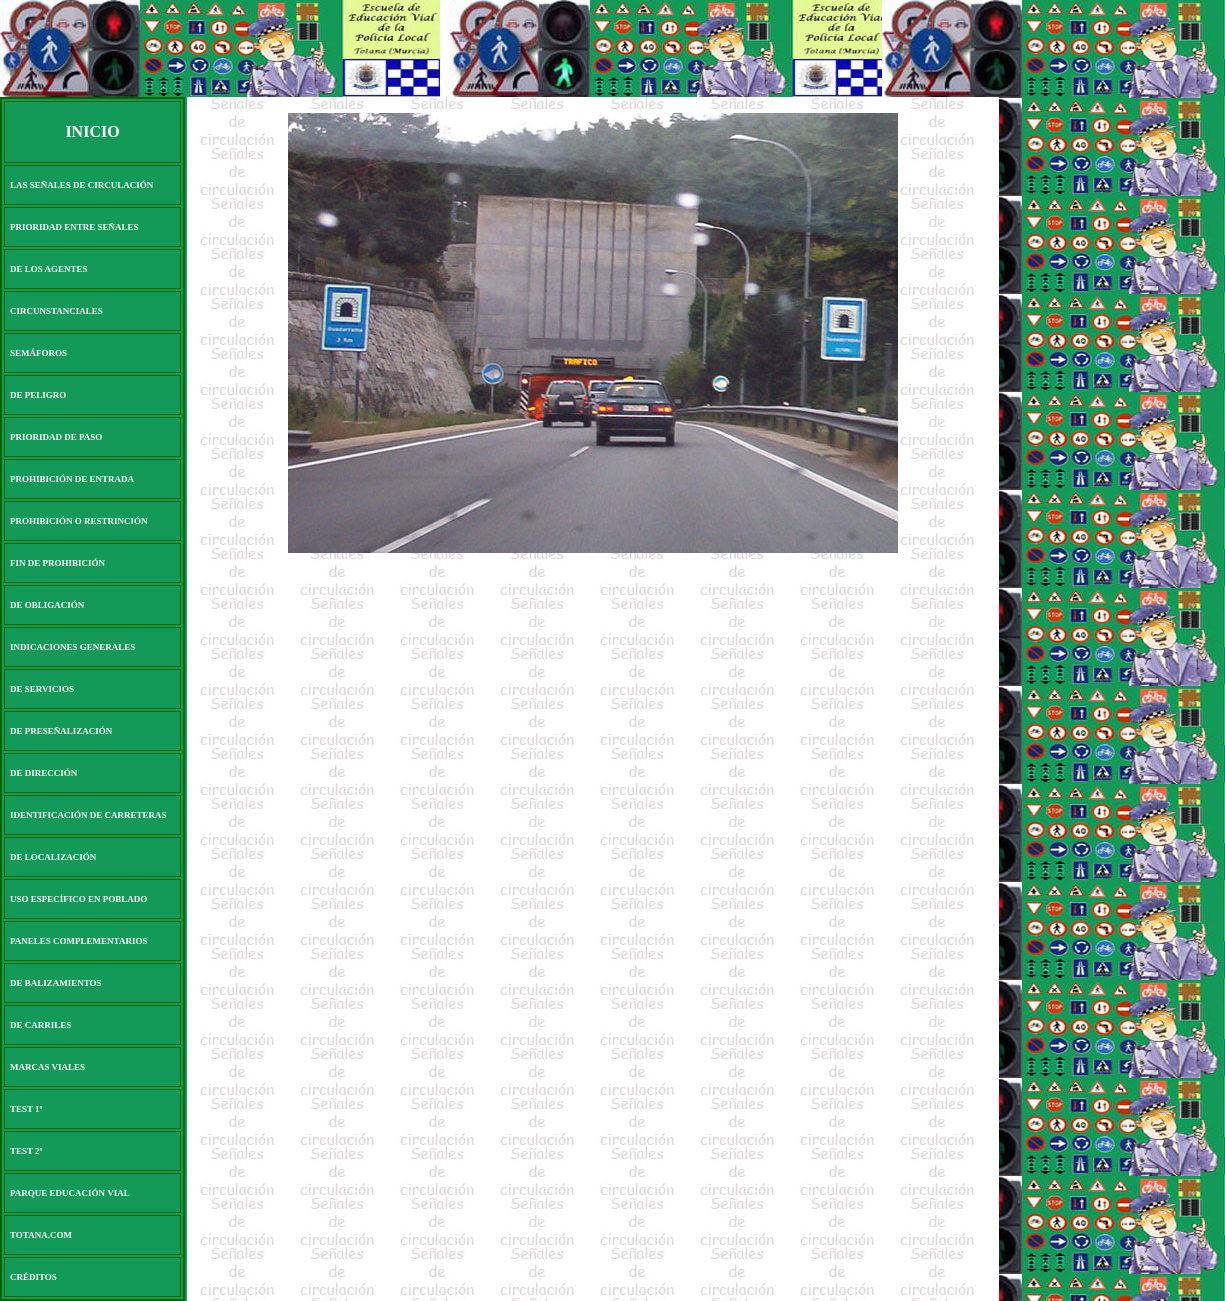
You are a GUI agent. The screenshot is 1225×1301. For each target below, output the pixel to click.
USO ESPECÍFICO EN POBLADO (78, 899)
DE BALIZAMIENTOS (56, 983)
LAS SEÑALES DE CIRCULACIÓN (81, 185)
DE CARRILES (40, 1025)
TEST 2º (26, 1151)
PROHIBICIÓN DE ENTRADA (72, 479)
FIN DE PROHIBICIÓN (57, 563)
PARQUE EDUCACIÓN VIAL (70, 1193)
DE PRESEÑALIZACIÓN (61, 731)
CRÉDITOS (33, 1277)
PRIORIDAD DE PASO (56, 437)
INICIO (92, 131)
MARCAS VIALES (47, 1067)
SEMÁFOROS (38, 353)
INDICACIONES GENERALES (72, 647)
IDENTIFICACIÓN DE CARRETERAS (88, 815)
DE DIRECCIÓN (43, 773)
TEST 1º (26, 1109)
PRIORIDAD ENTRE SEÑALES (74, 227)
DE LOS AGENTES (49, 269)
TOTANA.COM (41, 1235)
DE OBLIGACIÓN (47, 605)
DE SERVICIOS (42, 689)
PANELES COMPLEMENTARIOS (78, 941)
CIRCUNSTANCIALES (56, 311)
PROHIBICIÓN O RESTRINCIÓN (79, 521)
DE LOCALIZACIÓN (53, 857)
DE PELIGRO (38, 395)
